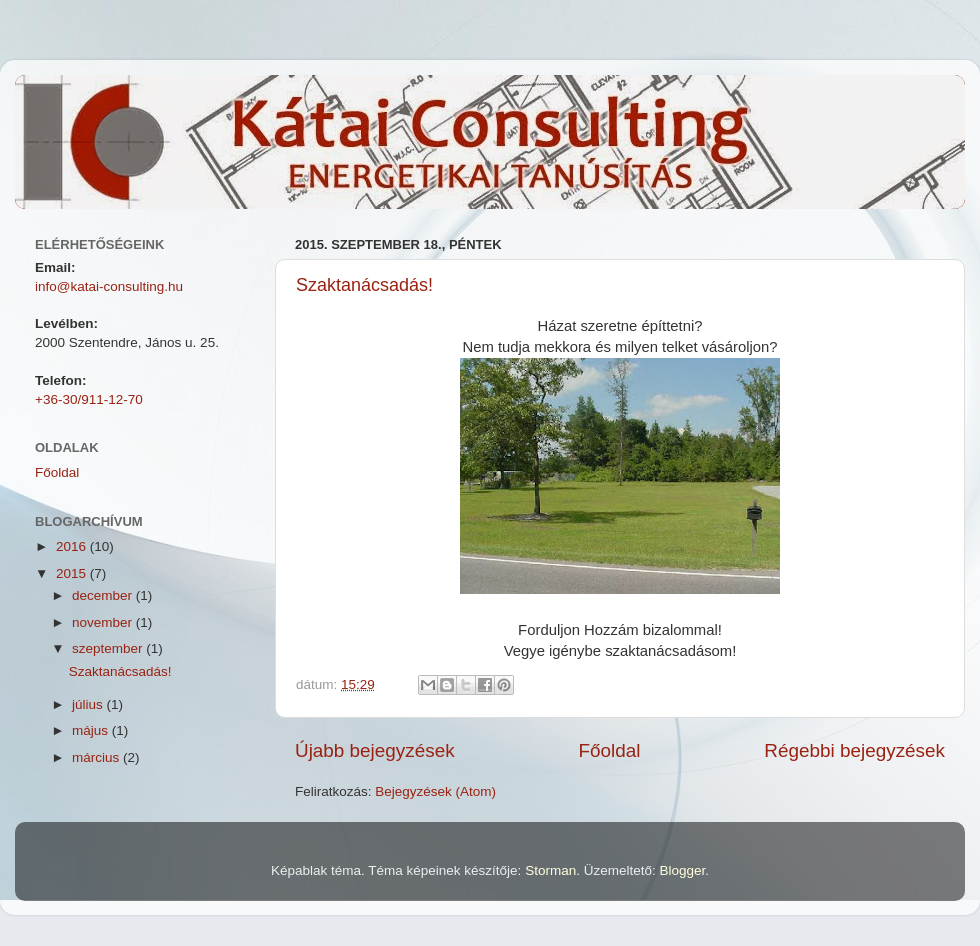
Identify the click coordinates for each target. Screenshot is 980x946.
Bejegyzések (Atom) (435, 791)
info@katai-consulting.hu (109, 286)
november (104, 622)
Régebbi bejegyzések (854, 750)
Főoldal (610, 750)
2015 (73, 573)
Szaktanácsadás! (364, 285)
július (89, 704)
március (97, 757)
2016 (73, 546)
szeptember (109, 648)
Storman (550, 870)
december (104, 595)
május (92, 730)
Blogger (682, 870)
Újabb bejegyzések (375, 750)
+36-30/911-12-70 (89, 399)
